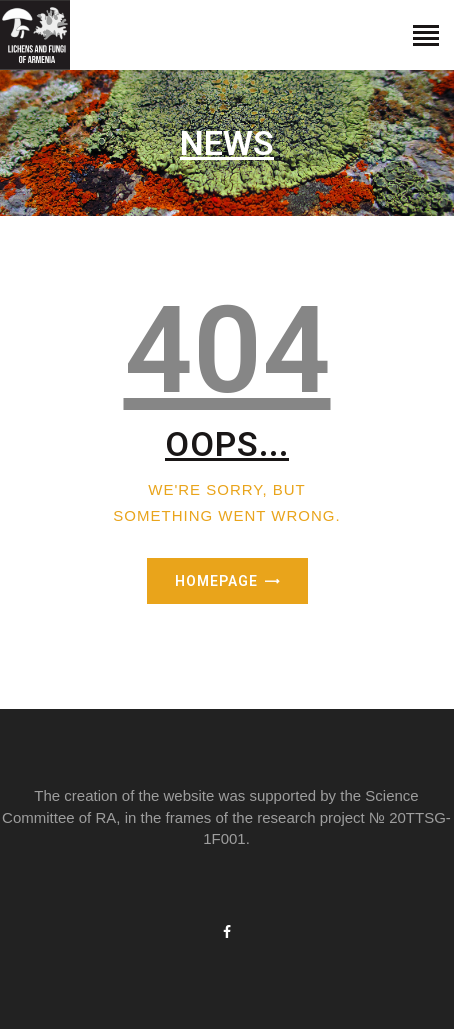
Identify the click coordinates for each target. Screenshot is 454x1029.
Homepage (216, 581)
